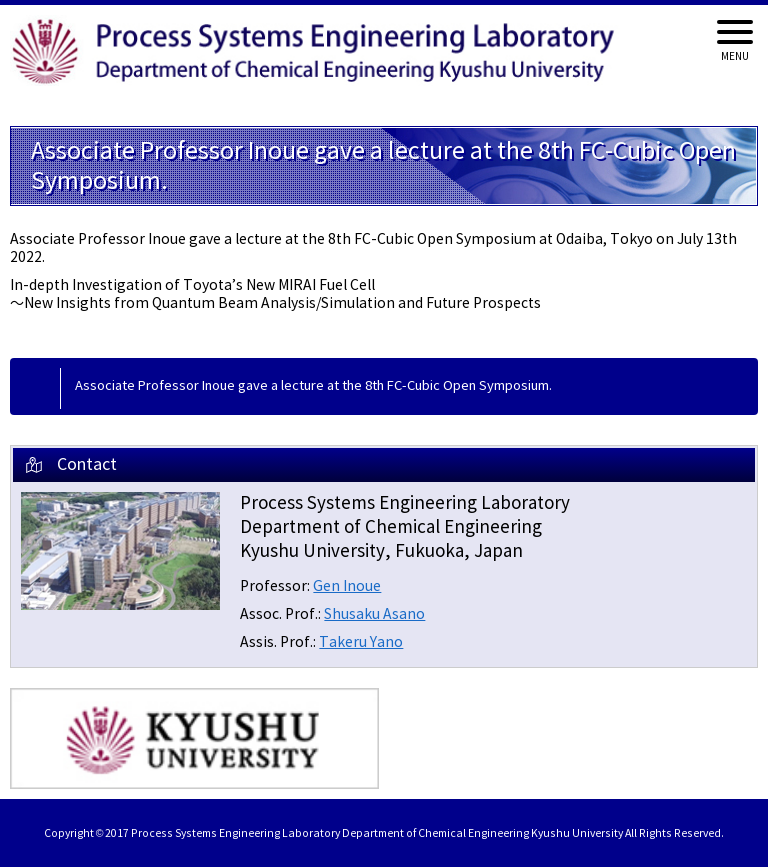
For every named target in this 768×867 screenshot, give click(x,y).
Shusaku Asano (374, 614)
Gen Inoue (347, 586)
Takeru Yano (361, 642)
